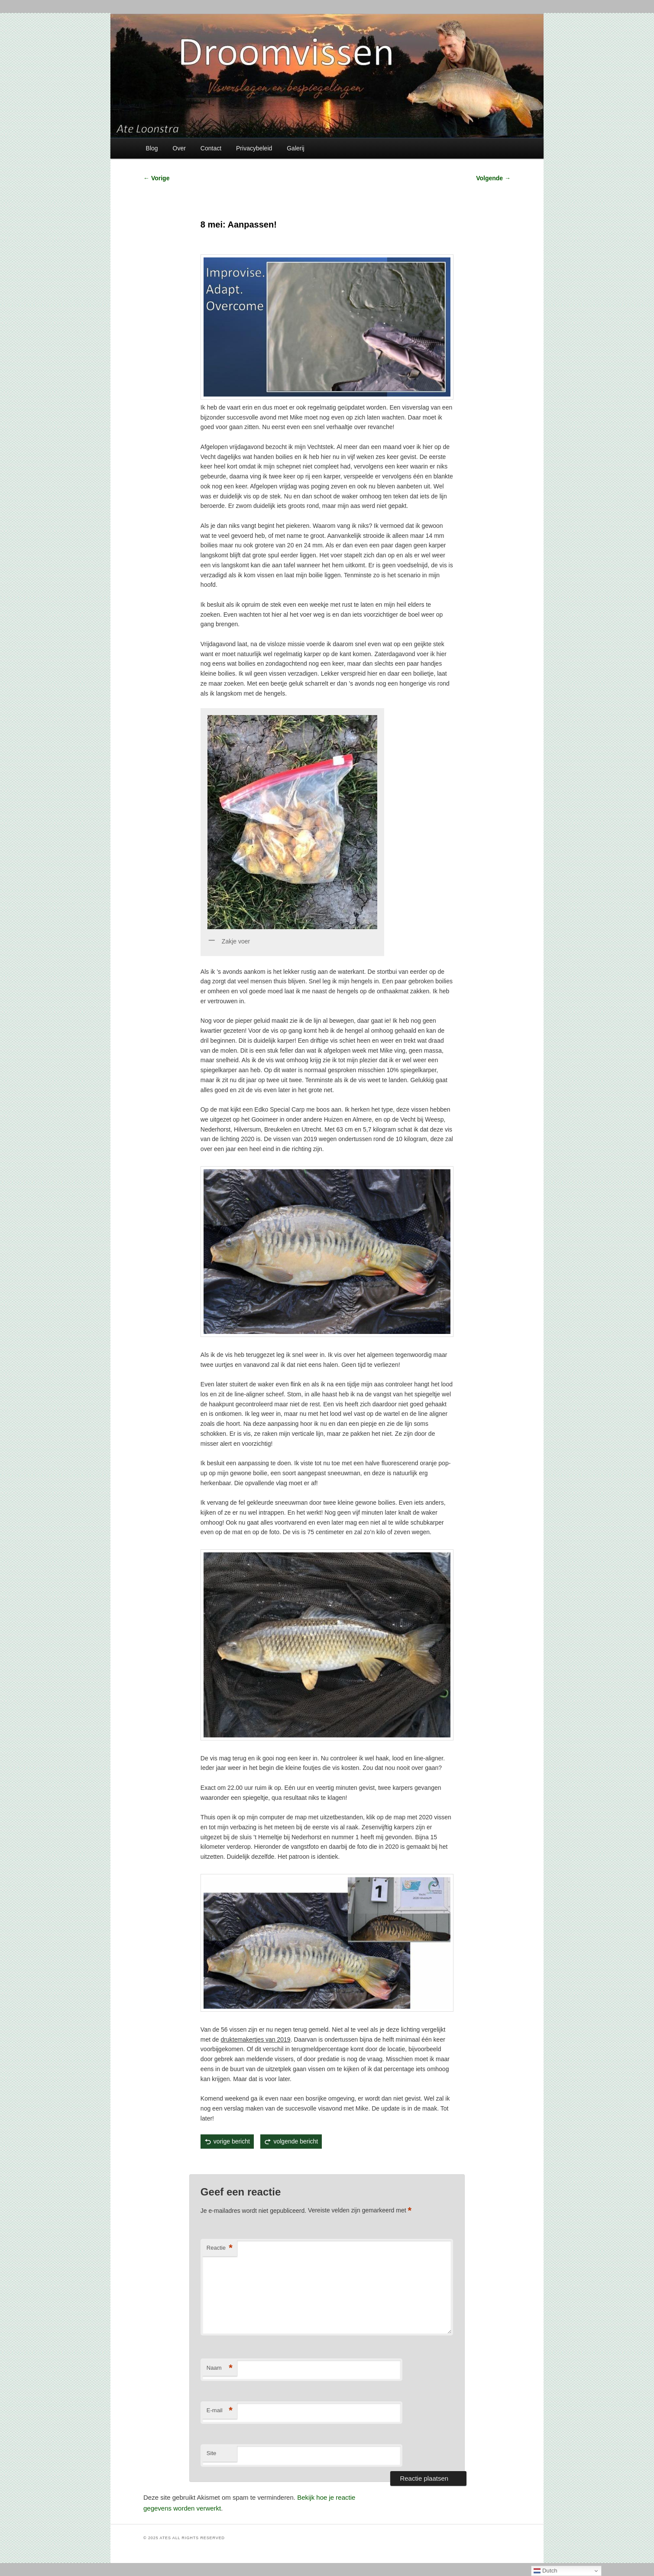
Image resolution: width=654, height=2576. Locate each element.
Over (179, 148)
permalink (340, 2161)
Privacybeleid (254, 148)
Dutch (545, 2570)
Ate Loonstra (308, 2161)
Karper (271, 2161)
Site (211, 2453)
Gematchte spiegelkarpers (249, 2161)
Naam (220, 2368)
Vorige (156, 178)
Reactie (220, 2248)
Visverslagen (285, 2161)
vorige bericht (232, 2141)
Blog (152, 148)
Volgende (493, 178)
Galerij (295, 148)
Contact (211, 148)
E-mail (220, 2410)
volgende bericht (295, 2141)
